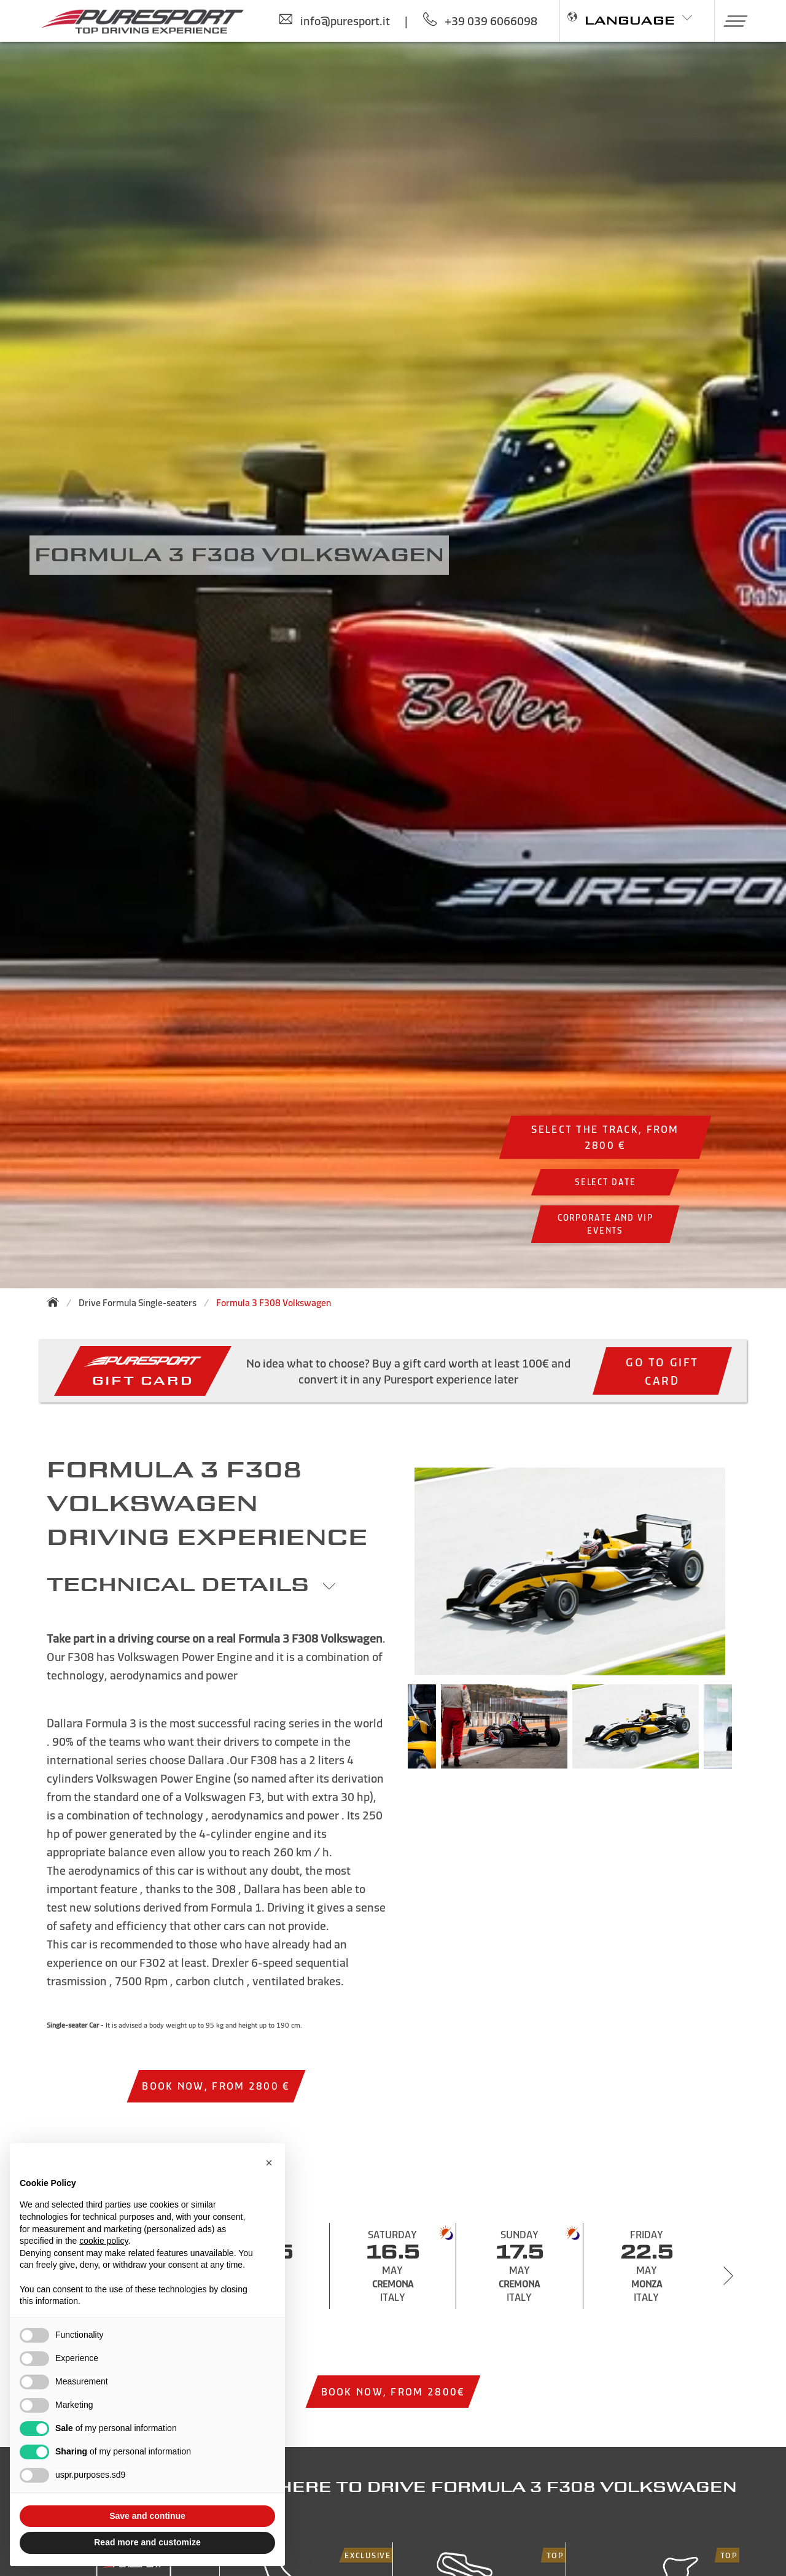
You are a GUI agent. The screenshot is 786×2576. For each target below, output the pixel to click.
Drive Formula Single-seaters (137, 1302)
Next (750, 1732)
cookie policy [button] (103, 2241)
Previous (389, 1732)
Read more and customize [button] (147, 2542)
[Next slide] (728, 2276)
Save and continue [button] (147, 2516)
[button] (731, 21)
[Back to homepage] (56, 1302)
